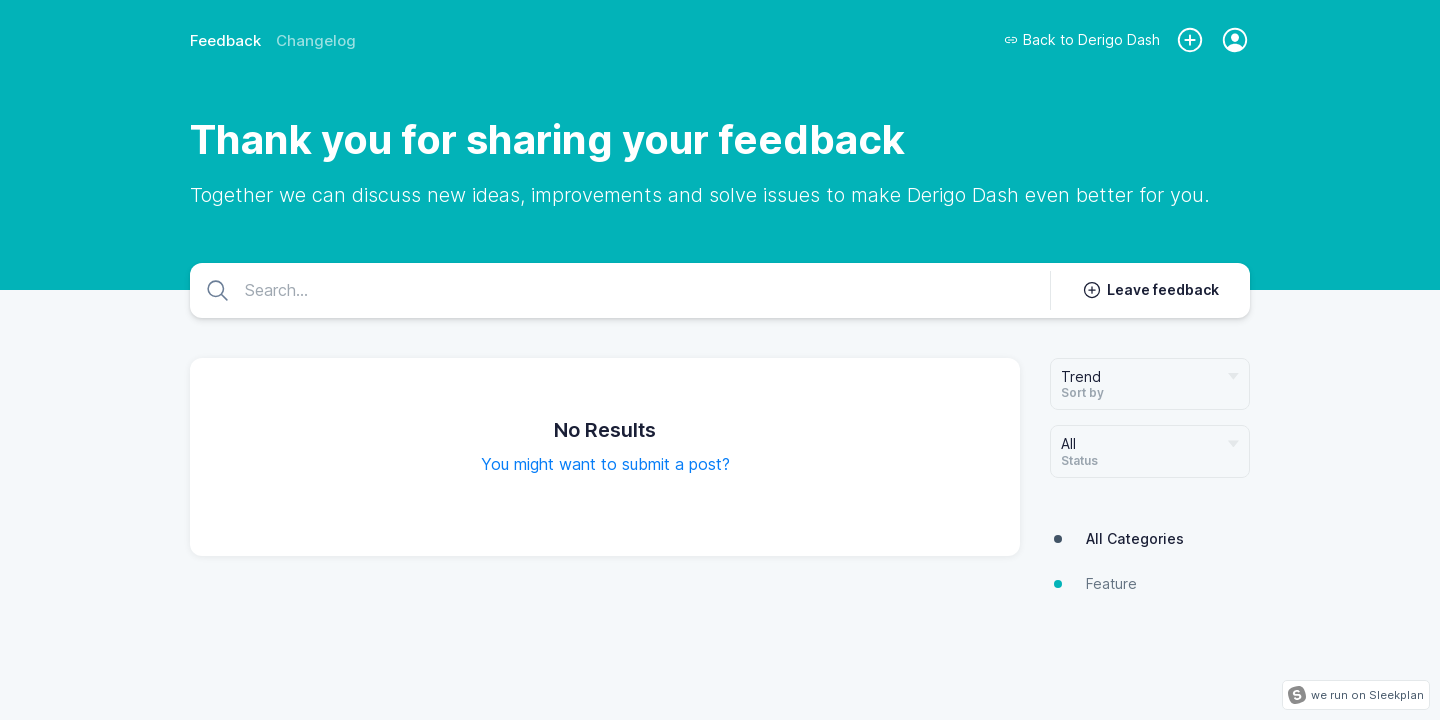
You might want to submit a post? (605, 464)
